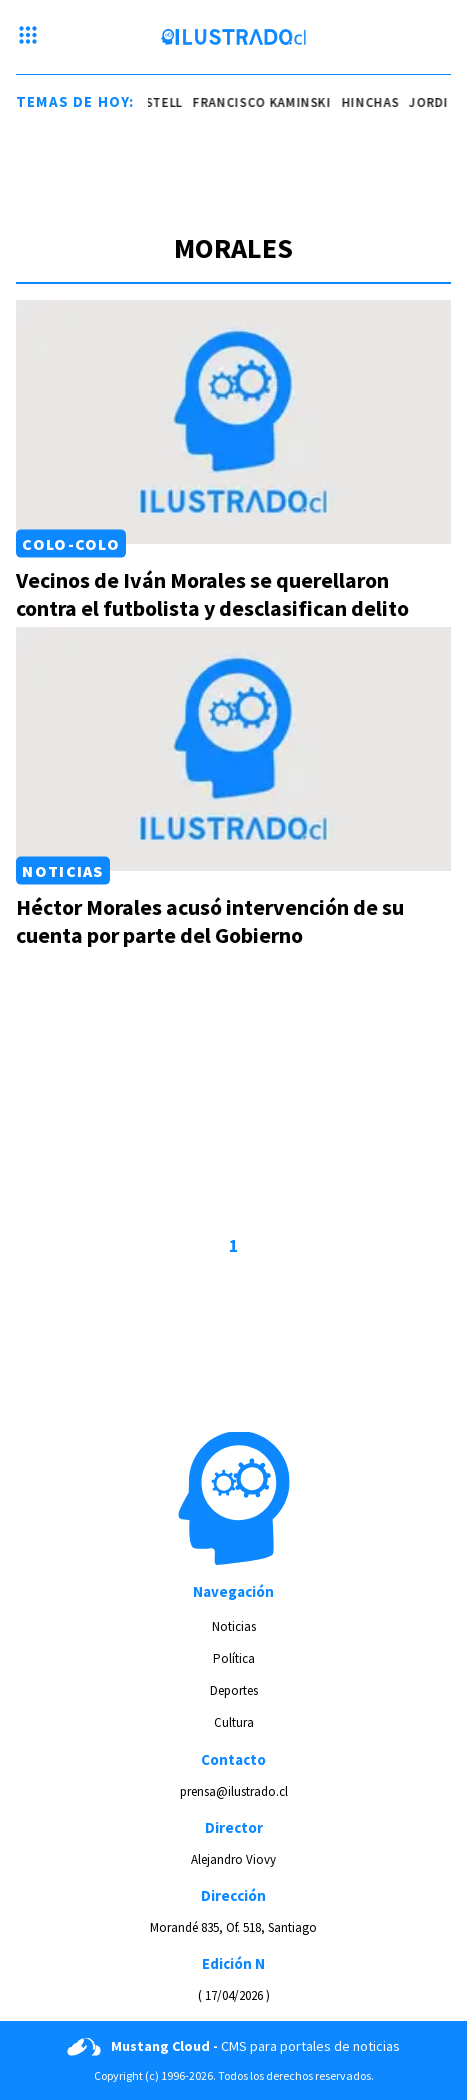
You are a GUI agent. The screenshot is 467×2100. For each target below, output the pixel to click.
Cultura (234, 1722)
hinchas (382, 102)
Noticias (62, 871)
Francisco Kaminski (274, 102)
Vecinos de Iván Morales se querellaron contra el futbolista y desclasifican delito (212, 594)
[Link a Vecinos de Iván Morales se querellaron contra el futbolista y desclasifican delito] (233, 422)
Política (234, 1658)
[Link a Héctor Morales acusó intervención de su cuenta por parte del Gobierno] (233, 749)
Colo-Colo (71, 544)
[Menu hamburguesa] (28, 37)
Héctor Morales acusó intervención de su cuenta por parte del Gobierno (210, 921)
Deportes (234, 1690)
